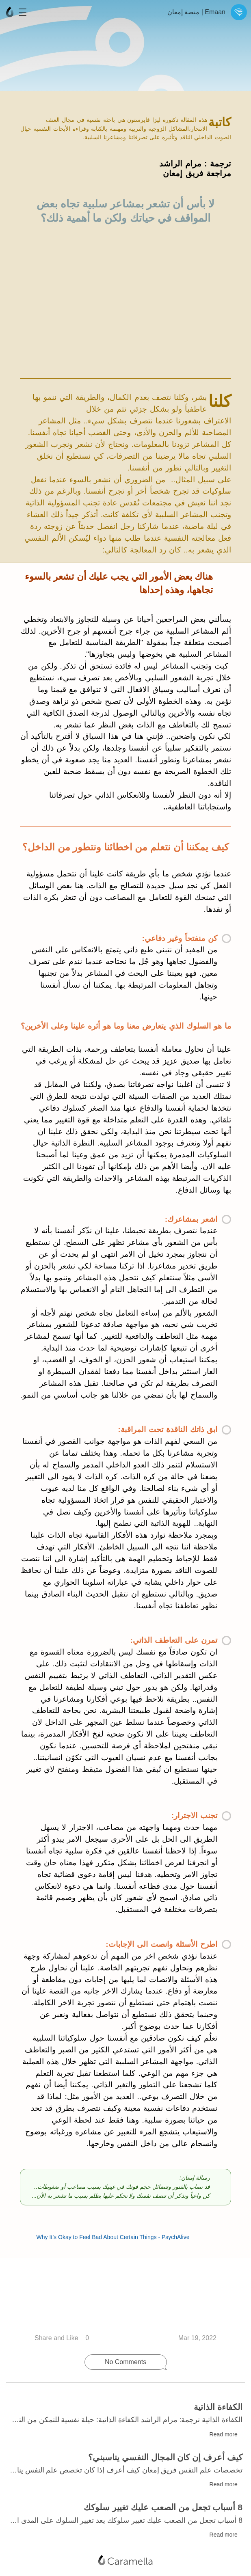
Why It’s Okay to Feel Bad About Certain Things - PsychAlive (118, 2294)
